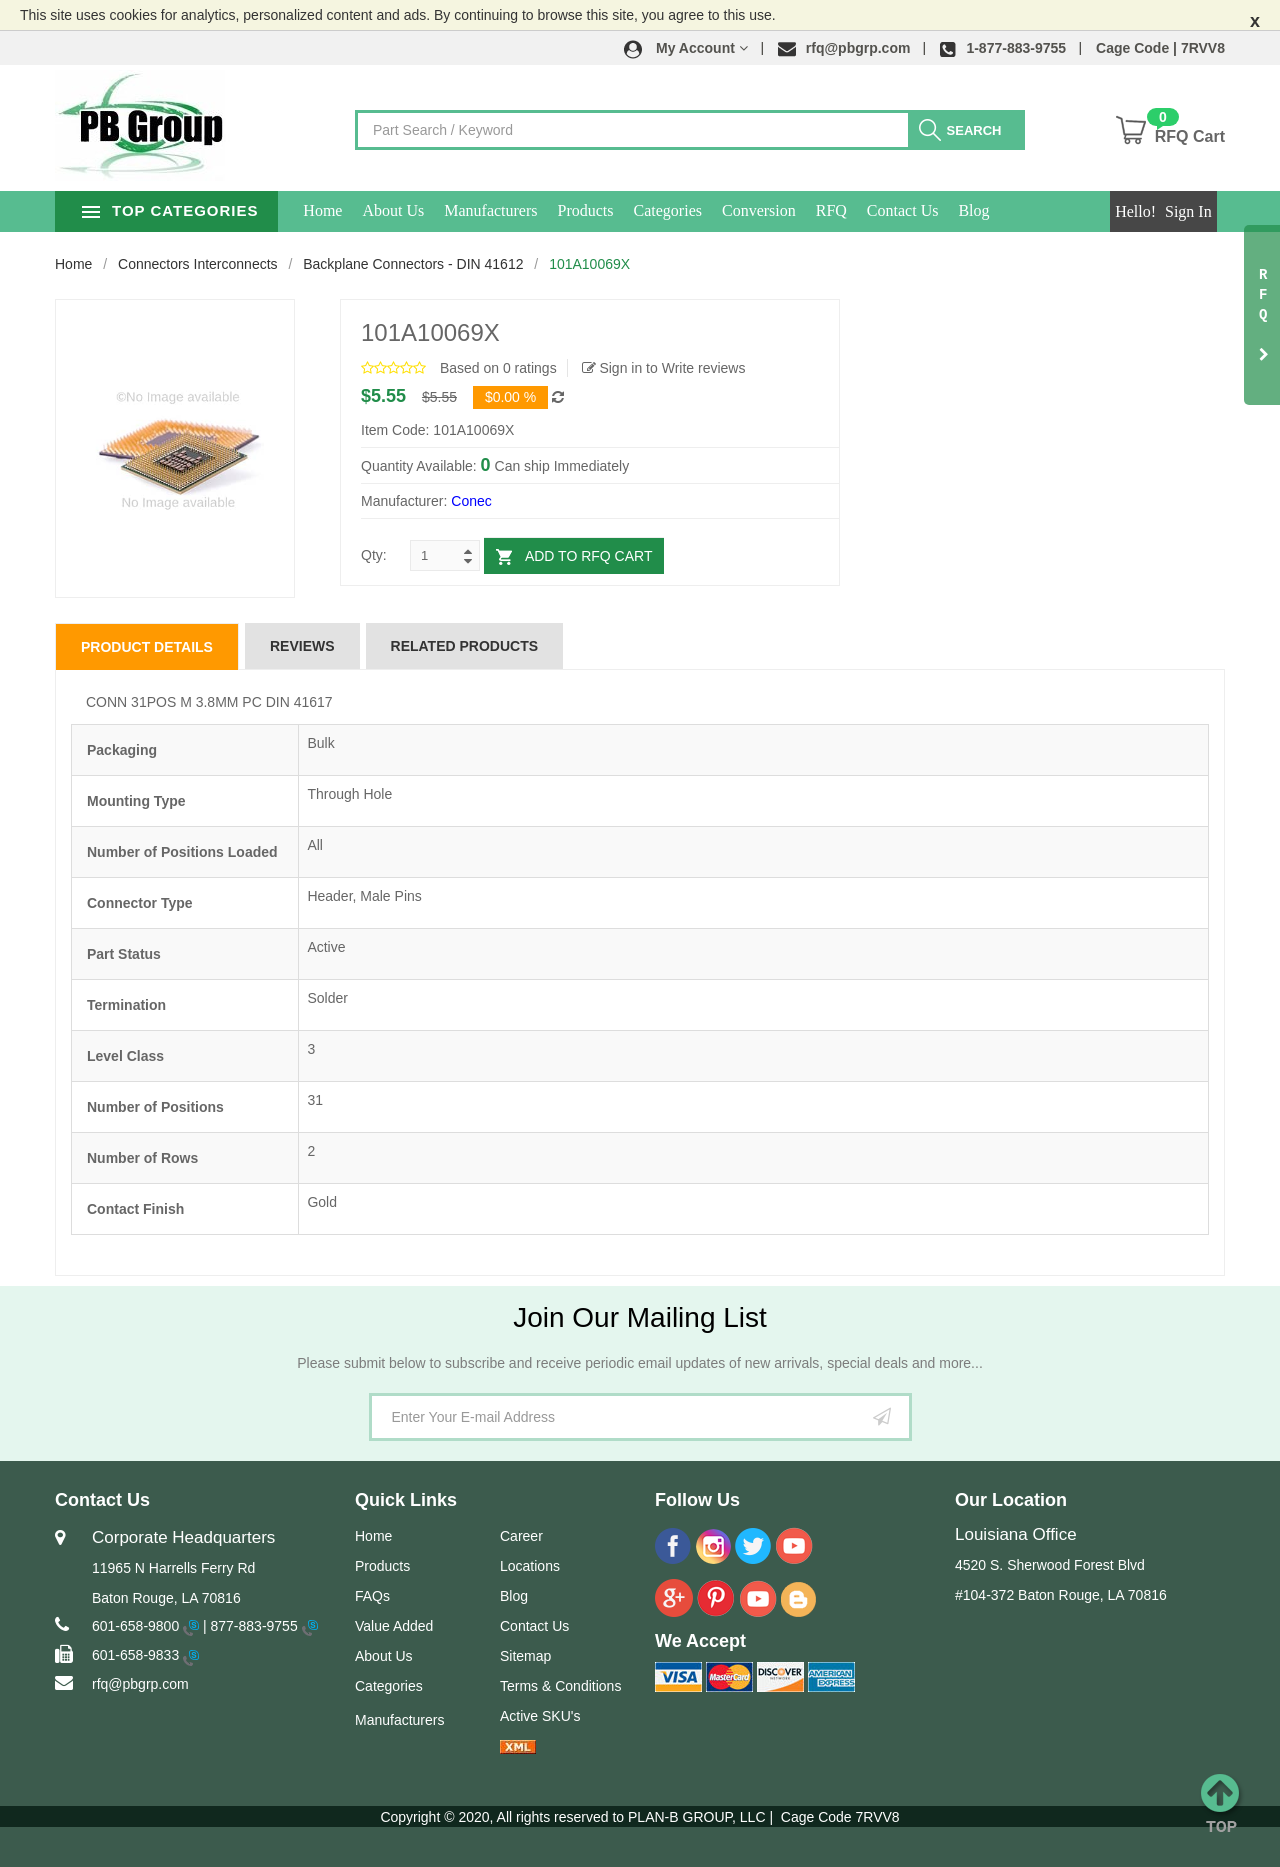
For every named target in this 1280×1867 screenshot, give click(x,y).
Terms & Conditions (560, 1686)
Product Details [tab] (147, 647)
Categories (714, 210)
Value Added (394, 1626)
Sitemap (525, 1656)
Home (369, 210)
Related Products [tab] (465, 646)
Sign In (1188, 211)
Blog (1020, 210)
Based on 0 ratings (498, 368)
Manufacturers (537, 210)
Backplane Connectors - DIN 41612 (413, 264)
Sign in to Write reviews (664, 368)
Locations (530, 1566)
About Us (440, 210)
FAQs (372, 1596)
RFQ (877, 210)
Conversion (806, 210)
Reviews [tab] (302, 646)
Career (521, 1536)
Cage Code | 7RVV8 (1160, 48)
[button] (686, 48)
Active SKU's (540, 1716)
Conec (471, 501)
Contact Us (950, 210)
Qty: (374, 555)
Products (632, 210)
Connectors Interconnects (198, 264)
